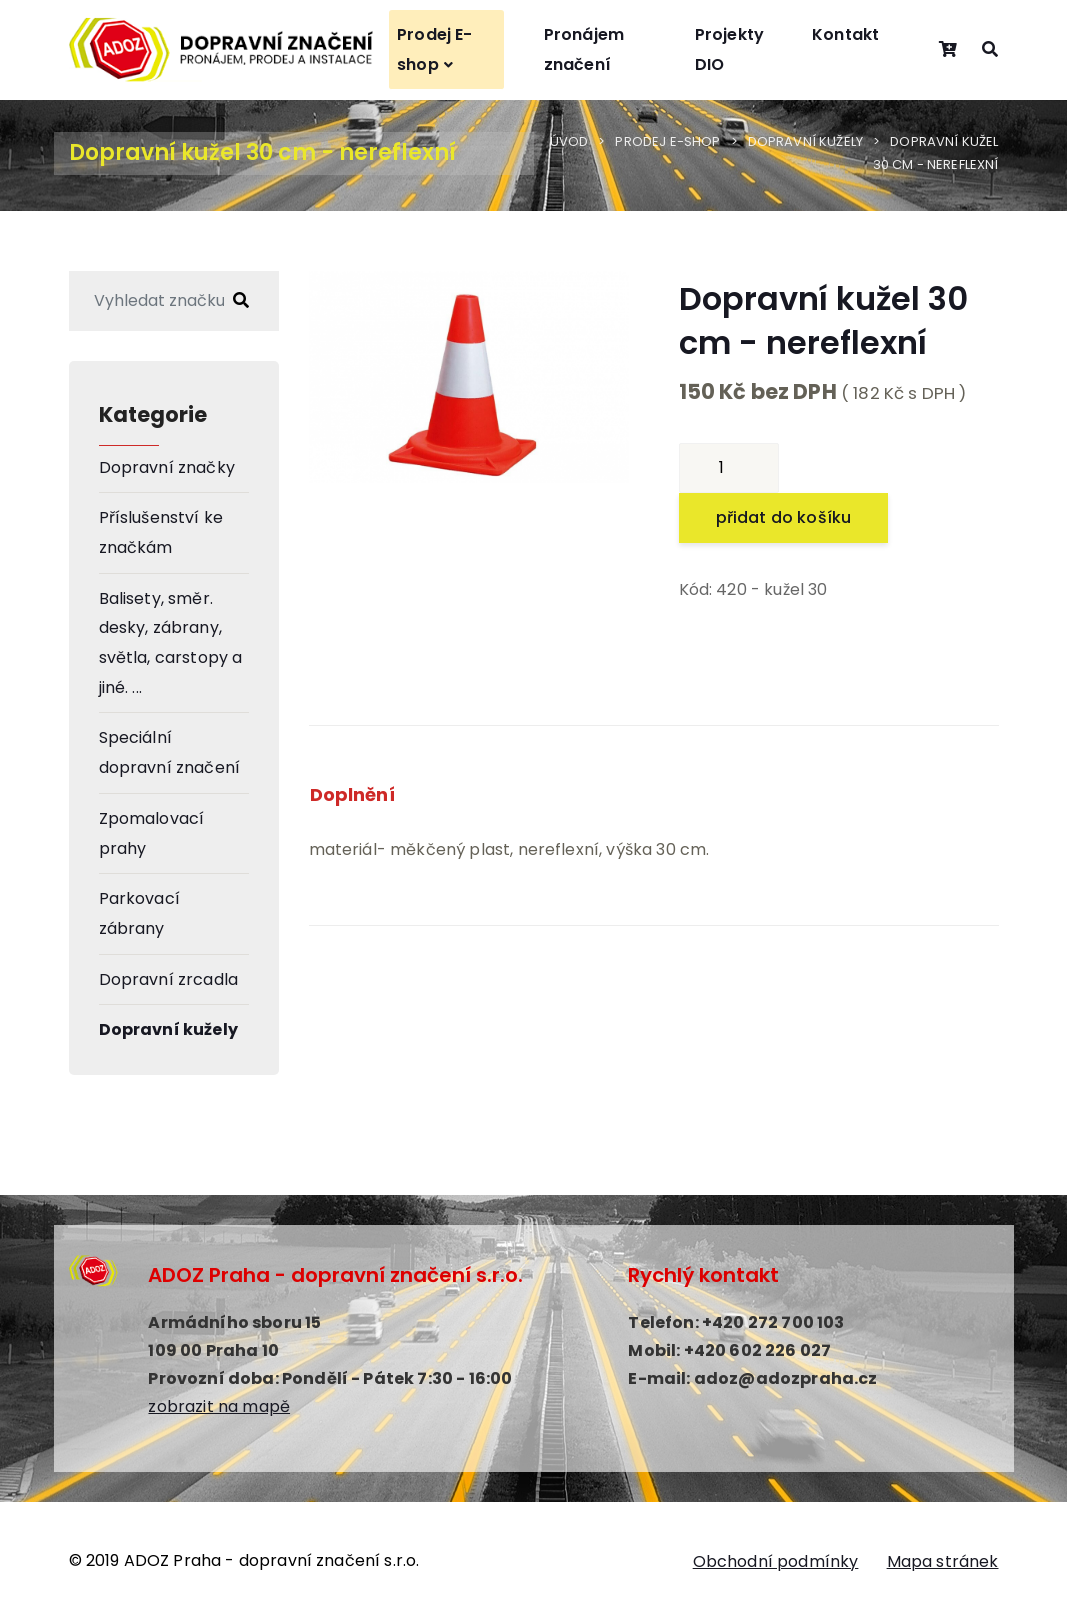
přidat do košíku (784, 517)
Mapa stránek (943, 1561)
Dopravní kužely (805, 141)
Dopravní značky (167, 467)
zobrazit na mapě (219, 1406)
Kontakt (845, 34)
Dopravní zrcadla (169, 979)
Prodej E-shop (434, 49)
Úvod (569, 141)
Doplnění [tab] (352, 794)
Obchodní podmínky (776, 1561)
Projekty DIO (729, 49)
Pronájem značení (584, 49)
